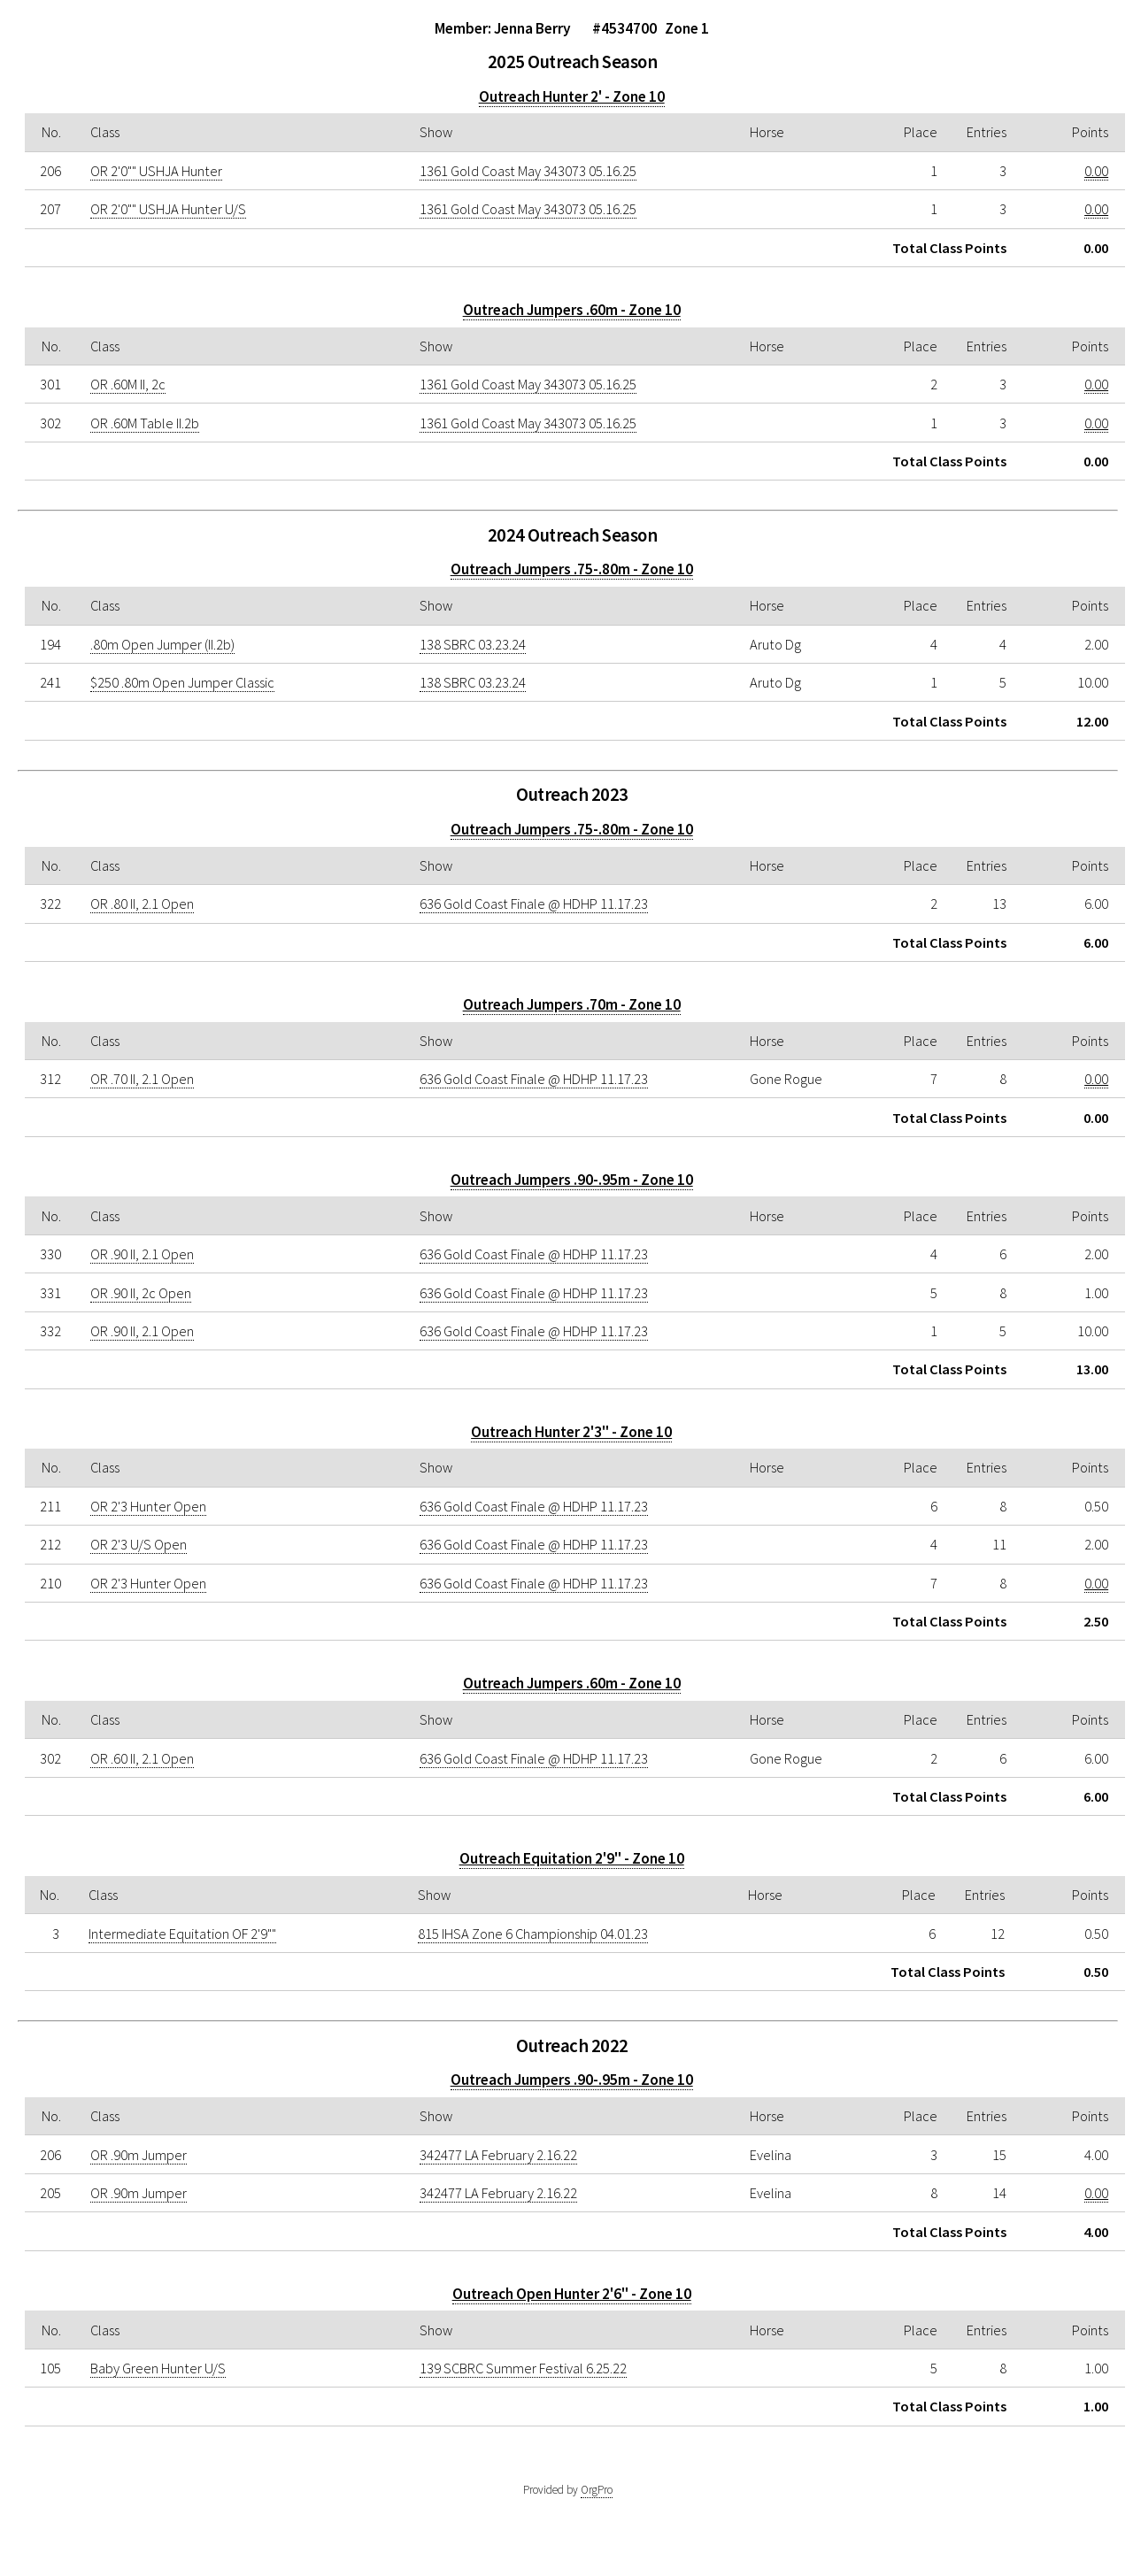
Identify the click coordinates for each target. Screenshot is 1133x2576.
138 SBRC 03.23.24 (473, 644)
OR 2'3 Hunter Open (148, 1506)
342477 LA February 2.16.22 (498, 2155)
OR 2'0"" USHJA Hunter (156, 171)
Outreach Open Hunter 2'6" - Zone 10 (571, 2293)
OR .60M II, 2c (128, 384)
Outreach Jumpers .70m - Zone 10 (572, 1004)
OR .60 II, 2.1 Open (142, 1758)
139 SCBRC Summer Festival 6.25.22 (523, 2368)
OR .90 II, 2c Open (140, 1293)
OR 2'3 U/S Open (138, 1544)
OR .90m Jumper (138, 2155)
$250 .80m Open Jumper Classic (182, 682)
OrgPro (597, 2489)
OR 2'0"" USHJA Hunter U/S (168, 209)
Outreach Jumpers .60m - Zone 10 (572, 309)
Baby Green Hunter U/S (158, 2368)
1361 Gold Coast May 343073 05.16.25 (528, 171)
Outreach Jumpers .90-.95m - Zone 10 (572, 1179)
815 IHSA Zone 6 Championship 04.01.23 (533, 1933)
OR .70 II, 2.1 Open (142, 1079)
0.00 (1096, 171)
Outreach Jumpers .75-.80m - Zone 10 (572, 569)
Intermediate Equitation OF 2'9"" (182, 1933)
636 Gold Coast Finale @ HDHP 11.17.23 (534, 903)
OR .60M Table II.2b (144, 423)
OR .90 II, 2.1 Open (142, 1254)
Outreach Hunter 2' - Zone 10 (572, 96)
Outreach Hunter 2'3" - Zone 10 (571, 1432)
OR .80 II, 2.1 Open (142, 903)
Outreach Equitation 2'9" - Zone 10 (571, 1858)
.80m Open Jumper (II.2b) (162, 644)
